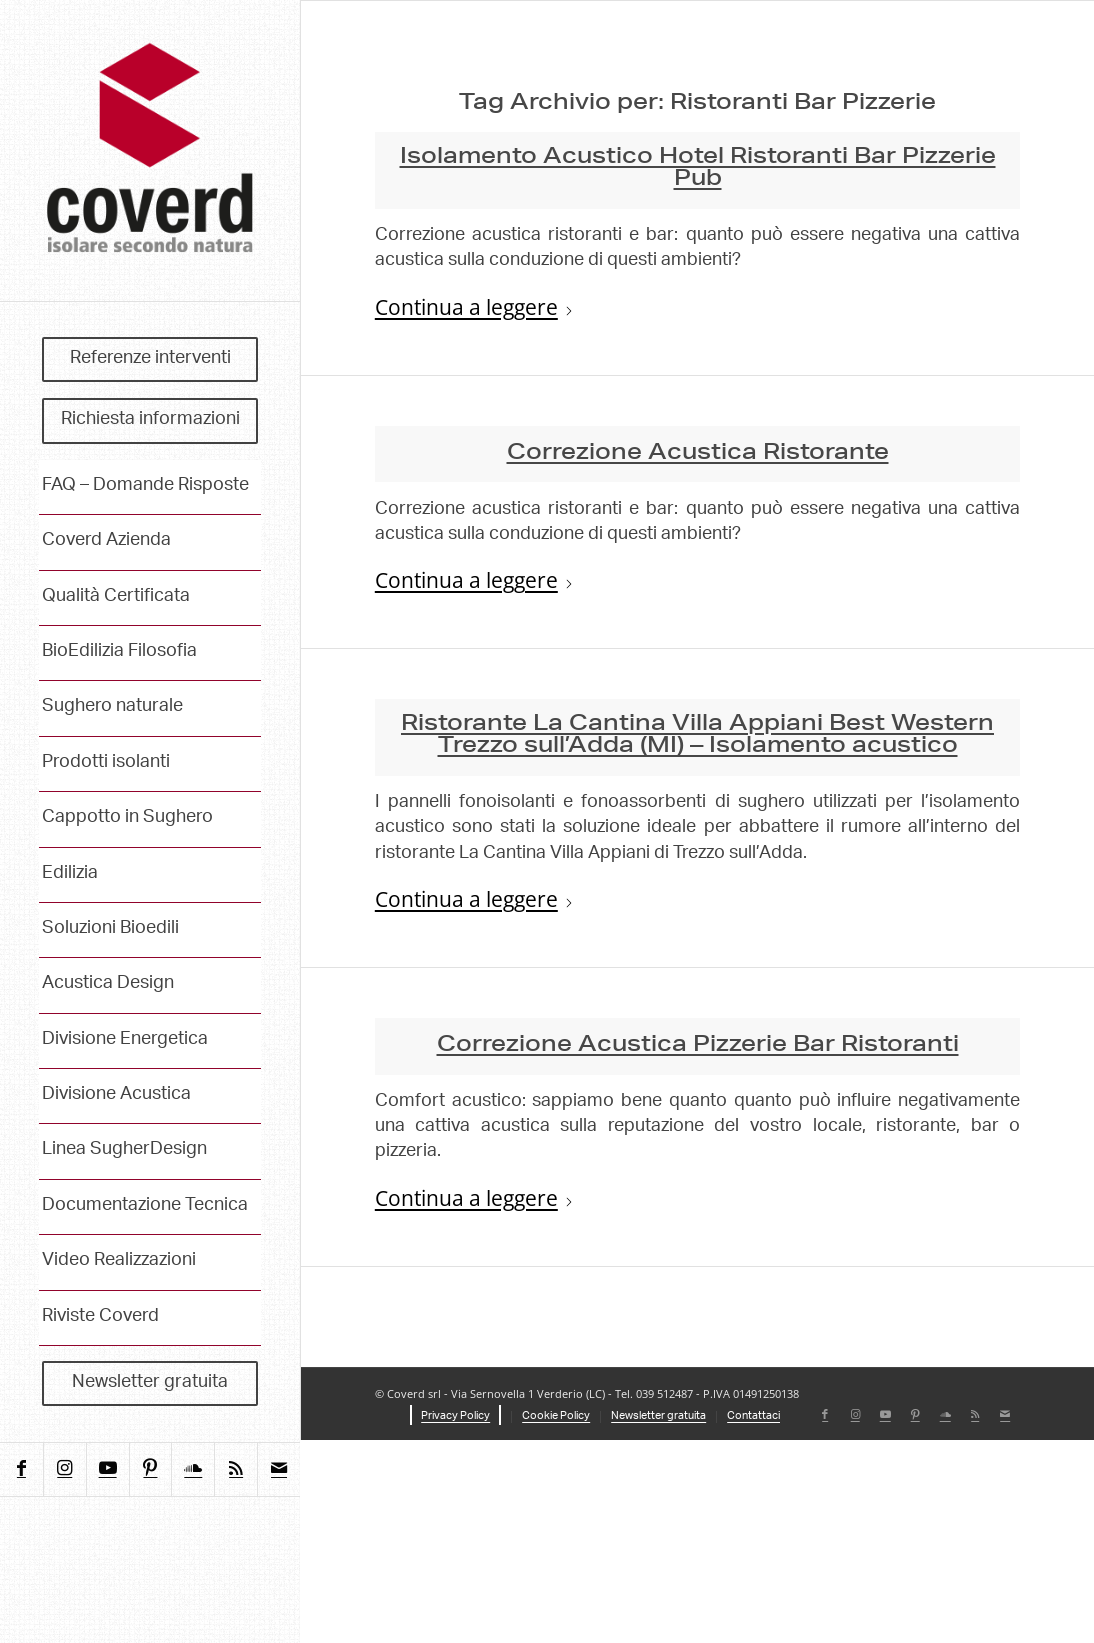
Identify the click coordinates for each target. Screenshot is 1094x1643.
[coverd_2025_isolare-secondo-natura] (150, 150)
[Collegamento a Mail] (278, 1469)
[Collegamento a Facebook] (21, 1469)
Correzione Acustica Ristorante (698, 454)
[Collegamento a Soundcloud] (192, 1469)
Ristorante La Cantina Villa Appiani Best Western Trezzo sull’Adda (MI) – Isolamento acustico (697, 736)
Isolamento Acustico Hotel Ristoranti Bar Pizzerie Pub (698, 169)
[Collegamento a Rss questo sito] (235, 1469)
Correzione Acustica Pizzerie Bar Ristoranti (698, 1046)
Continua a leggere (474, 308)
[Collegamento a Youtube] (107, 1469)
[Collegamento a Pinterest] (150, 1469)
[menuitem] (150, 360)
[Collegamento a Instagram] (64, 1469)
